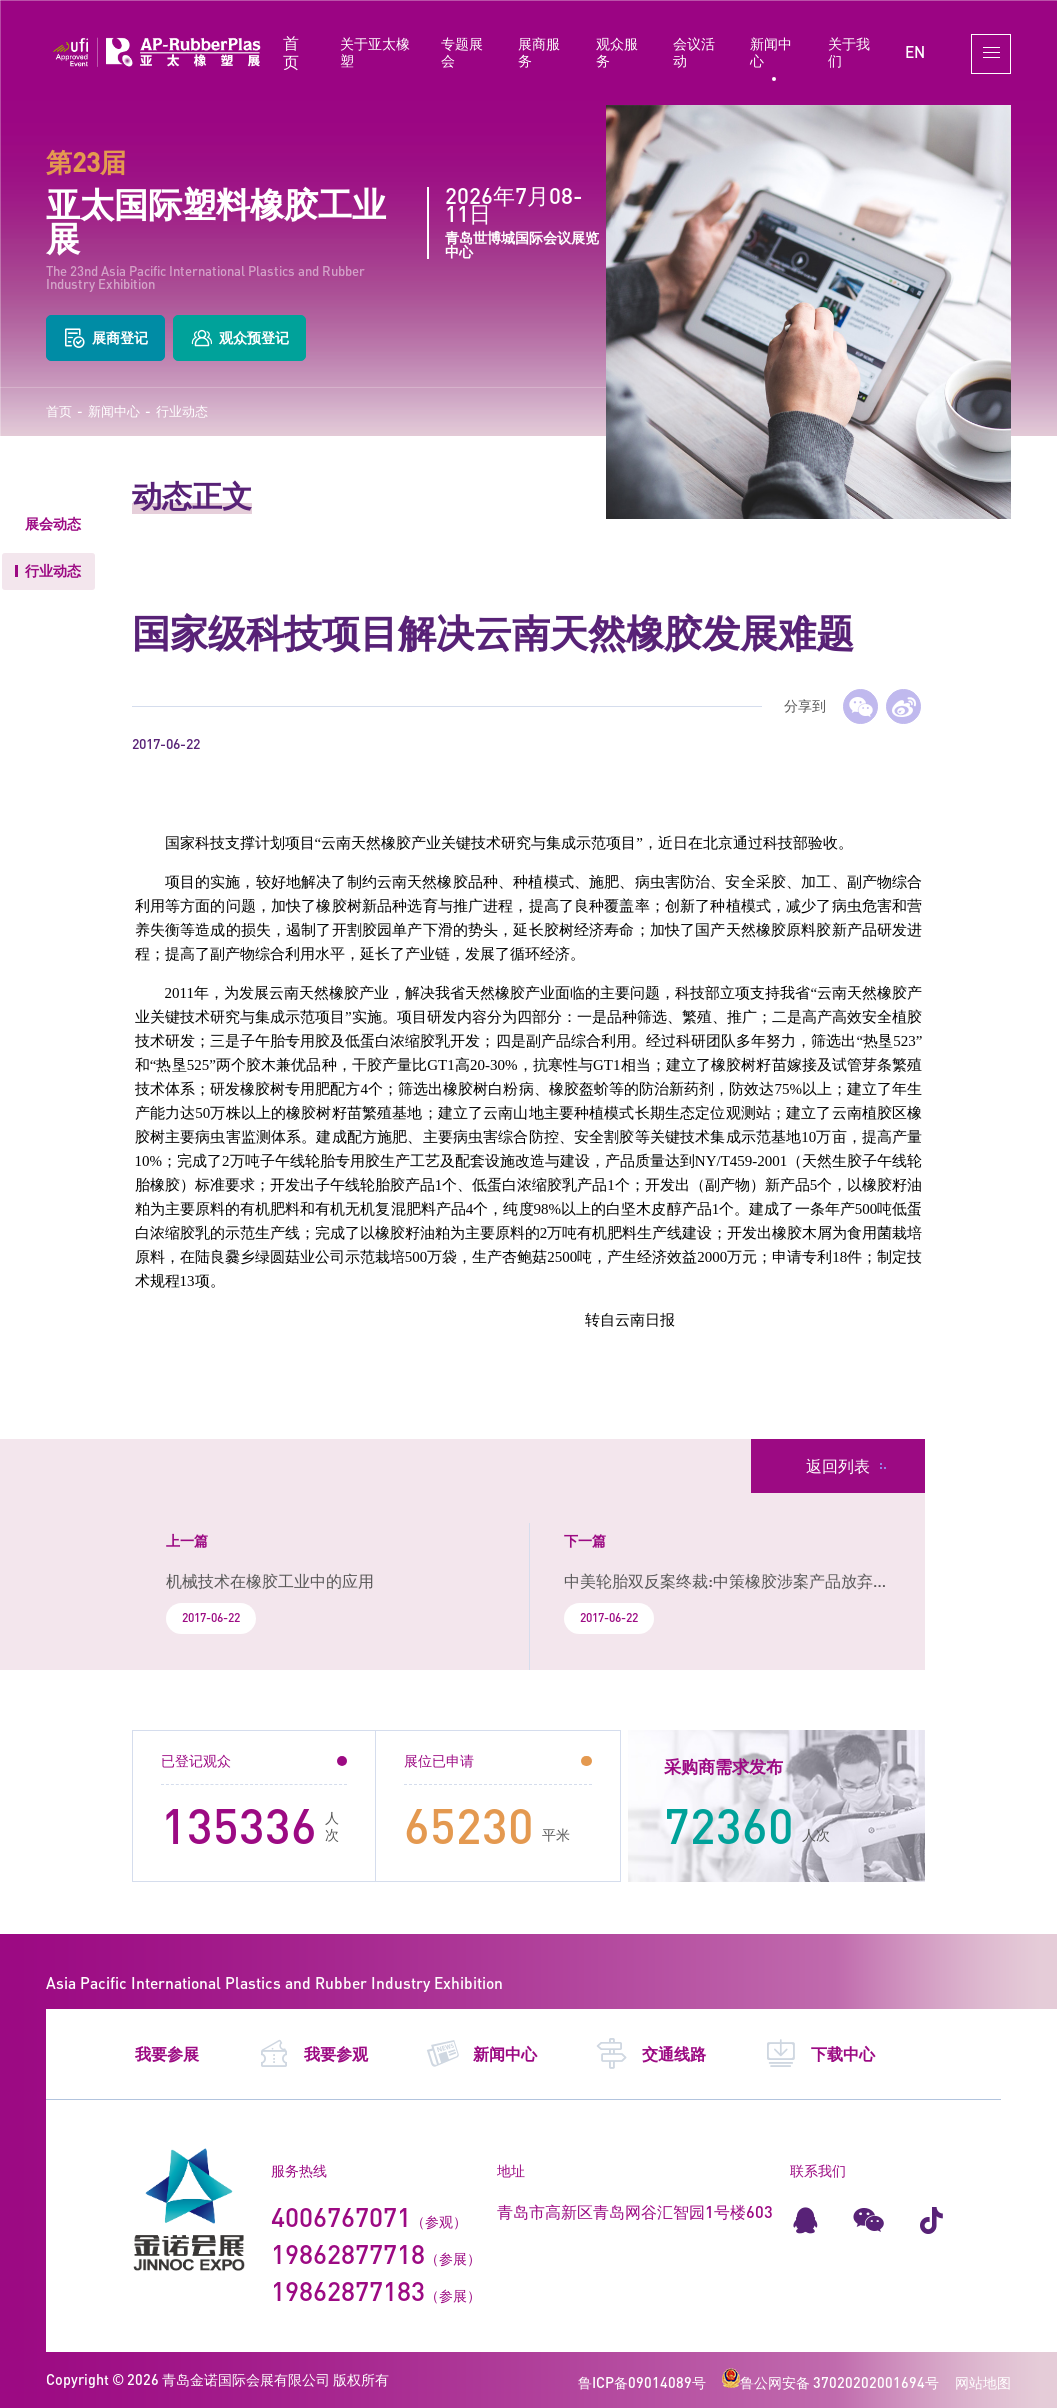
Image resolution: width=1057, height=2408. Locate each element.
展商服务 (539, 52)
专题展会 (462, 52)
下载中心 (819, 2054)
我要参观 (312, 2054)
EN (915, 51)
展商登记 (105, 338)
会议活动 (694, 52)
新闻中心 (771, 52)
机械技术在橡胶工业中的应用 (270, 1580)
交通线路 (650, 2054)
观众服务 (617, 52)
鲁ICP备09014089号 (642, 2382)
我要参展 (167, 2053)
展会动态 (53, 523)
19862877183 (348, 2291)
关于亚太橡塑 (375, 52)
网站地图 (983, 2382)
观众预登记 (239, 338)
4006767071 (341, 2217)
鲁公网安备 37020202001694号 (830, 2382)
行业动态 (182, 411)
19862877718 (348, 2254)
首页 (291, 52)
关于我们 (849, 52)
